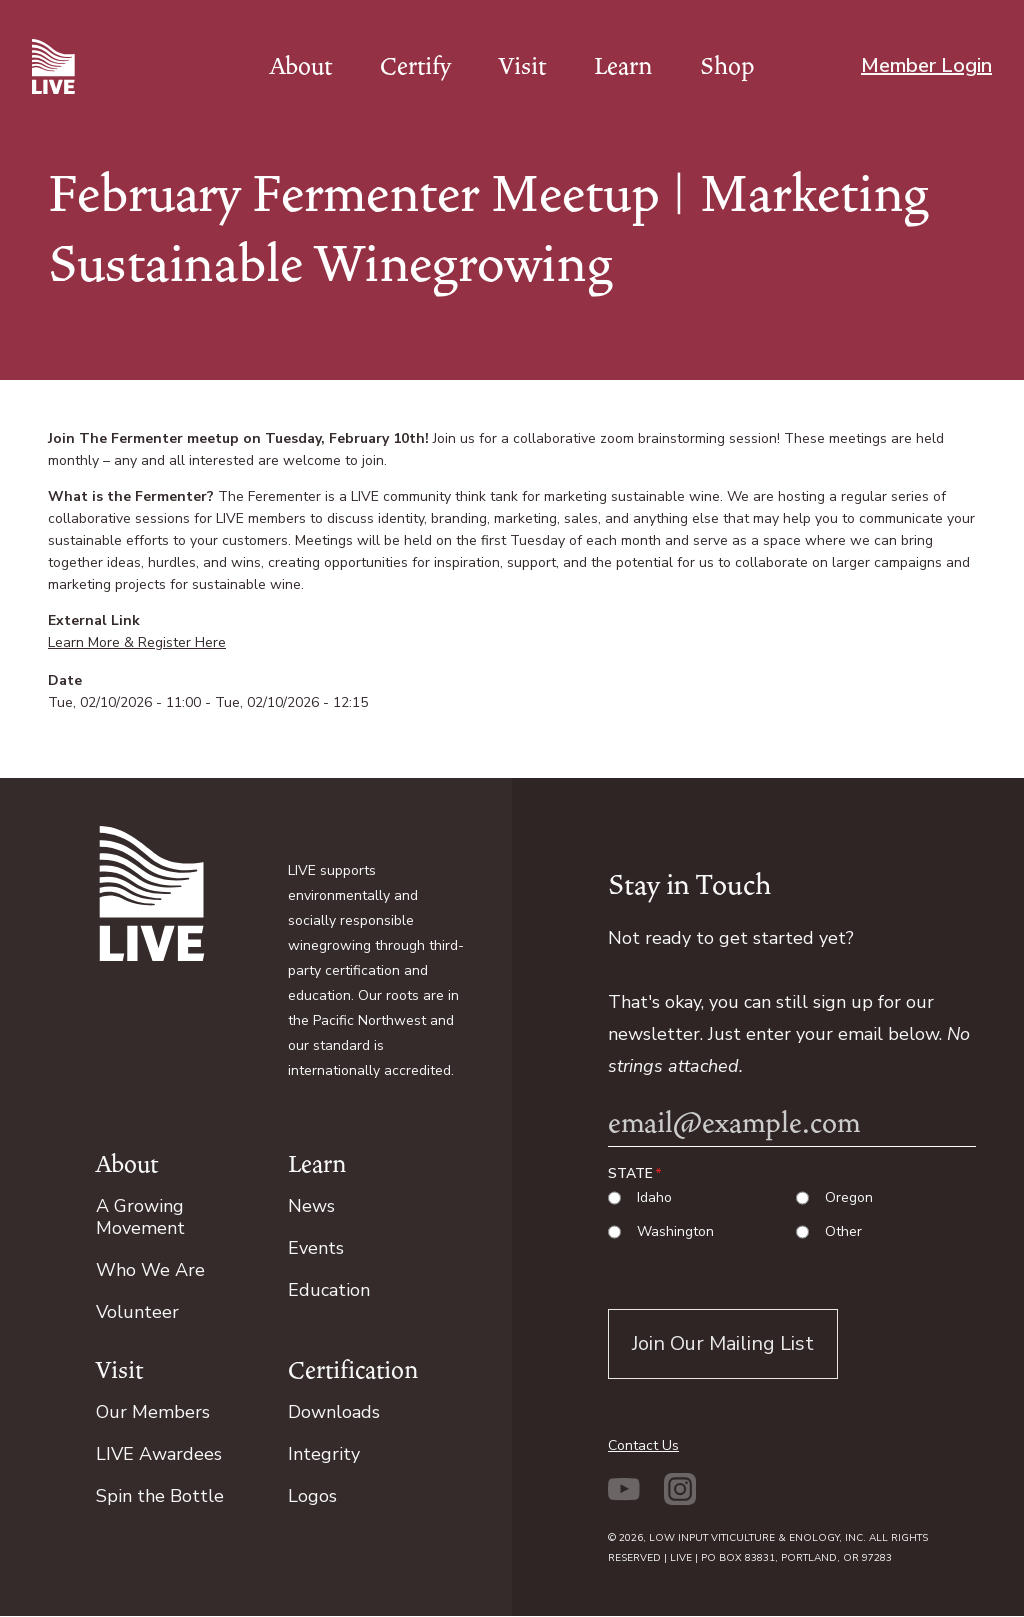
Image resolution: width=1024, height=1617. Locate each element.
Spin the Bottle (160, 1496)
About (301, 66)
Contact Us (643, 1445)
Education (329, 1290)
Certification (353, 1370)
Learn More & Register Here (137, 642)
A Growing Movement (140, 1217)
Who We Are (150, 1270)
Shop (727, 66)
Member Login (926, 65)
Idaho (654, 1198)
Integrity (324, 1454)
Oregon (849, 1198)
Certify (415, 66)
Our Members (153, 1412)
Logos (312, 1496)
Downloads (334, 1412)
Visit (522, 66)
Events (316, 1248)
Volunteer (137, 1312)
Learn (623, 66)
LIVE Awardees (159, 1454)
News (311, 1206)
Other (843, 1232)
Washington (675, 1232)
